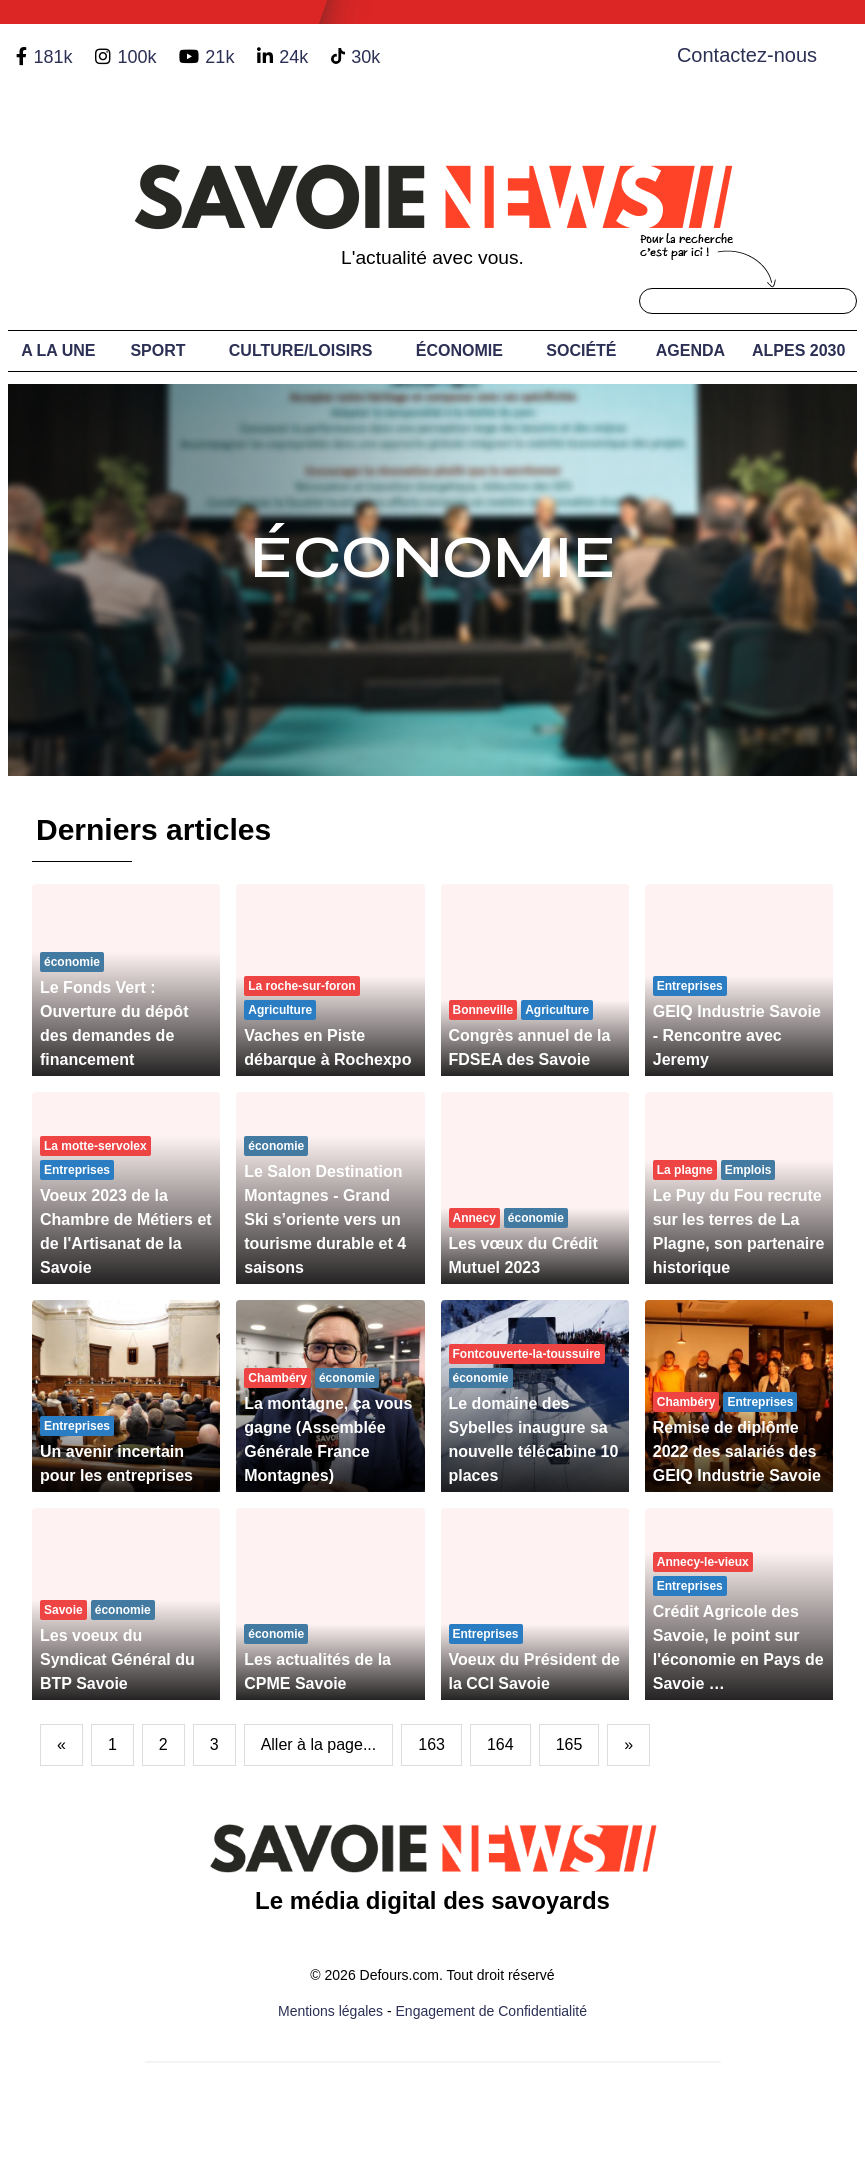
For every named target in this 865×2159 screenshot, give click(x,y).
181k (52, 57)
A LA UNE (58, 350)
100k (136, 57)
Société (581, 350)
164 (500, 1744)
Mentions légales (330, 2011)
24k (293, 57)
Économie (459, 350)
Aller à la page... (319, 1744)
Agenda (690, 350)
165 (569, 1744)
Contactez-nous (747, 55)
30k (365, 57)
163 (431, 1744)
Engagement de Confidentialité (491, 2011)
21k (219, 57)
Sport (157, 350)
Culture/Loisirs (301, 350)
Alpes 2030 (798, 350)
